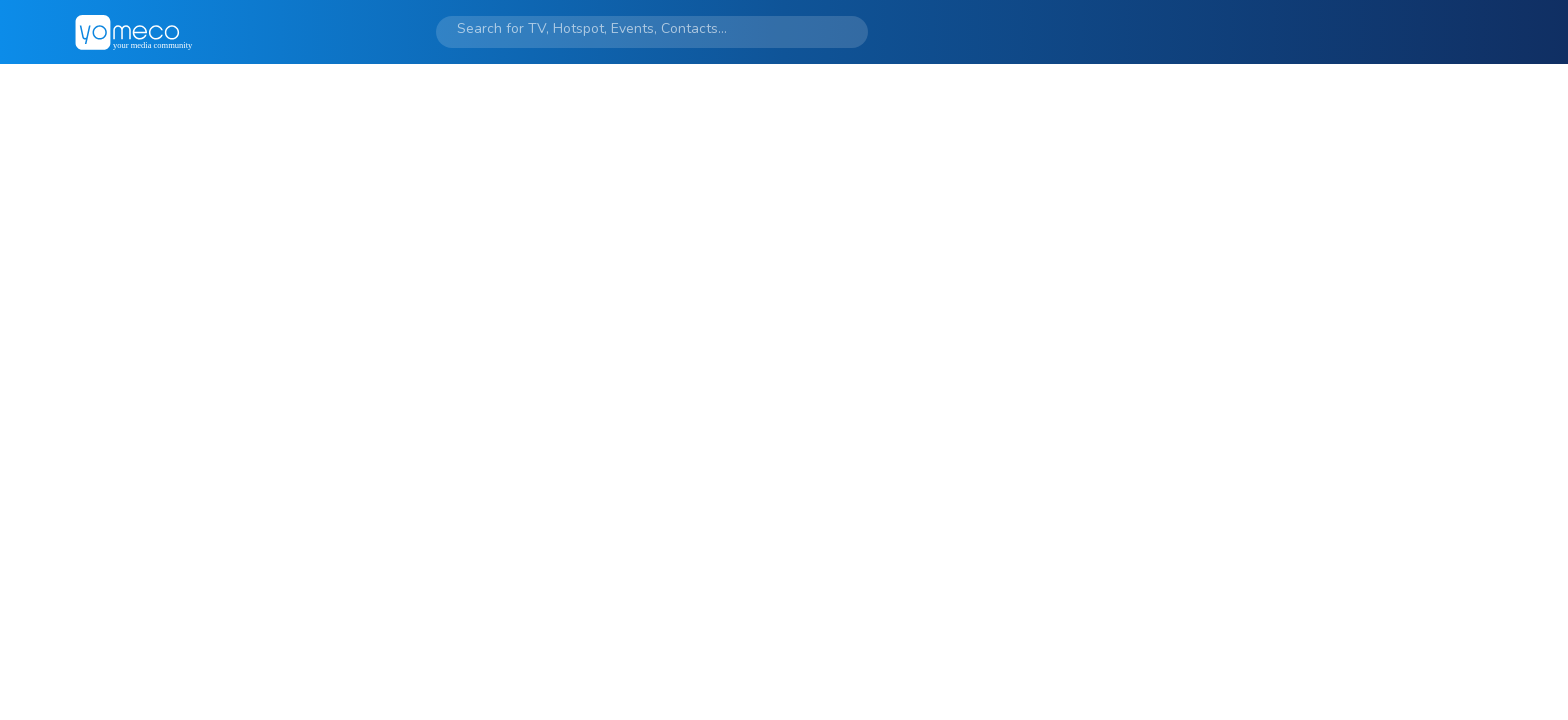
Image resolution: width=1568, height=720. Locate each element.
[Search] (631, 28)
